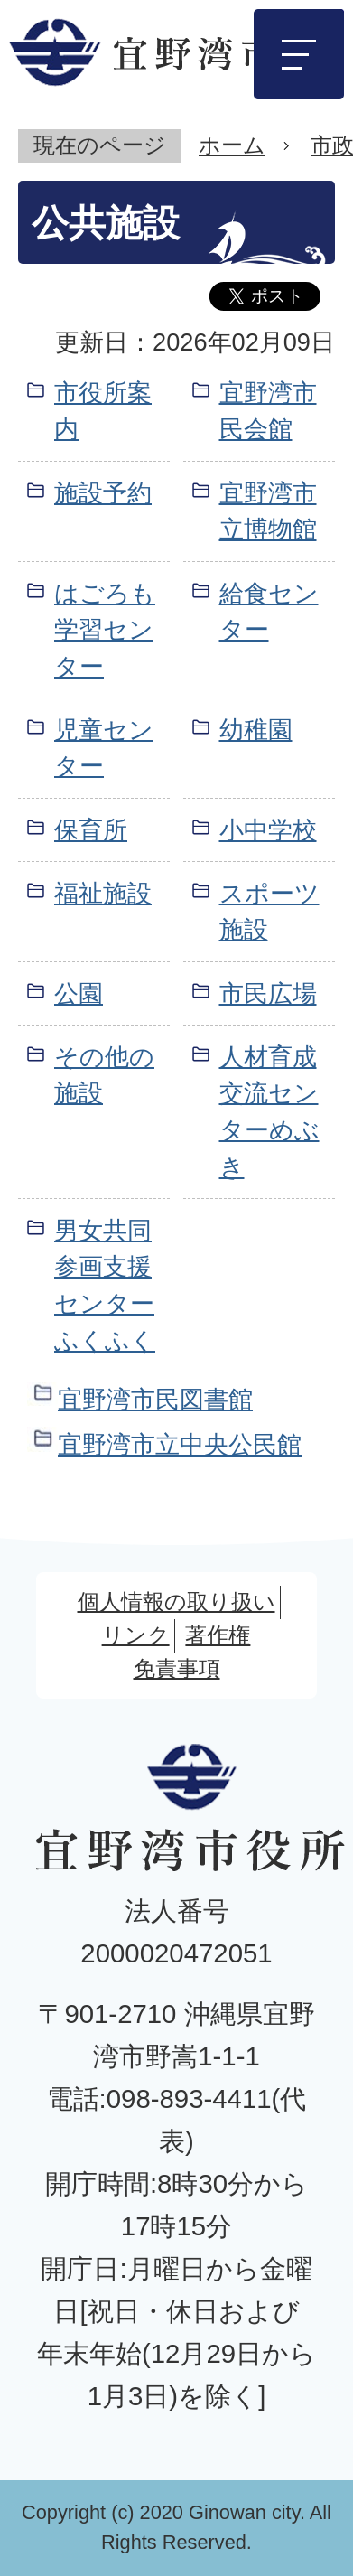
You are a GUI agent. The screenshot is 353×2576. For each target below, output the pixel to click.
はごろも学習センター (104, 630)
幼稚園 (256, 730)
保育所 (90, 830)
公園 (78, 993)
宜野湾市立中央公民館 (180, 1444)
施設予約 (103, 493)
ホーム (232, 145)
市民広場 (268, 993)
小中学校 (268, 830)
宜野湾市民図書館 (155, 1399)
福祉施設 (103, 893)
